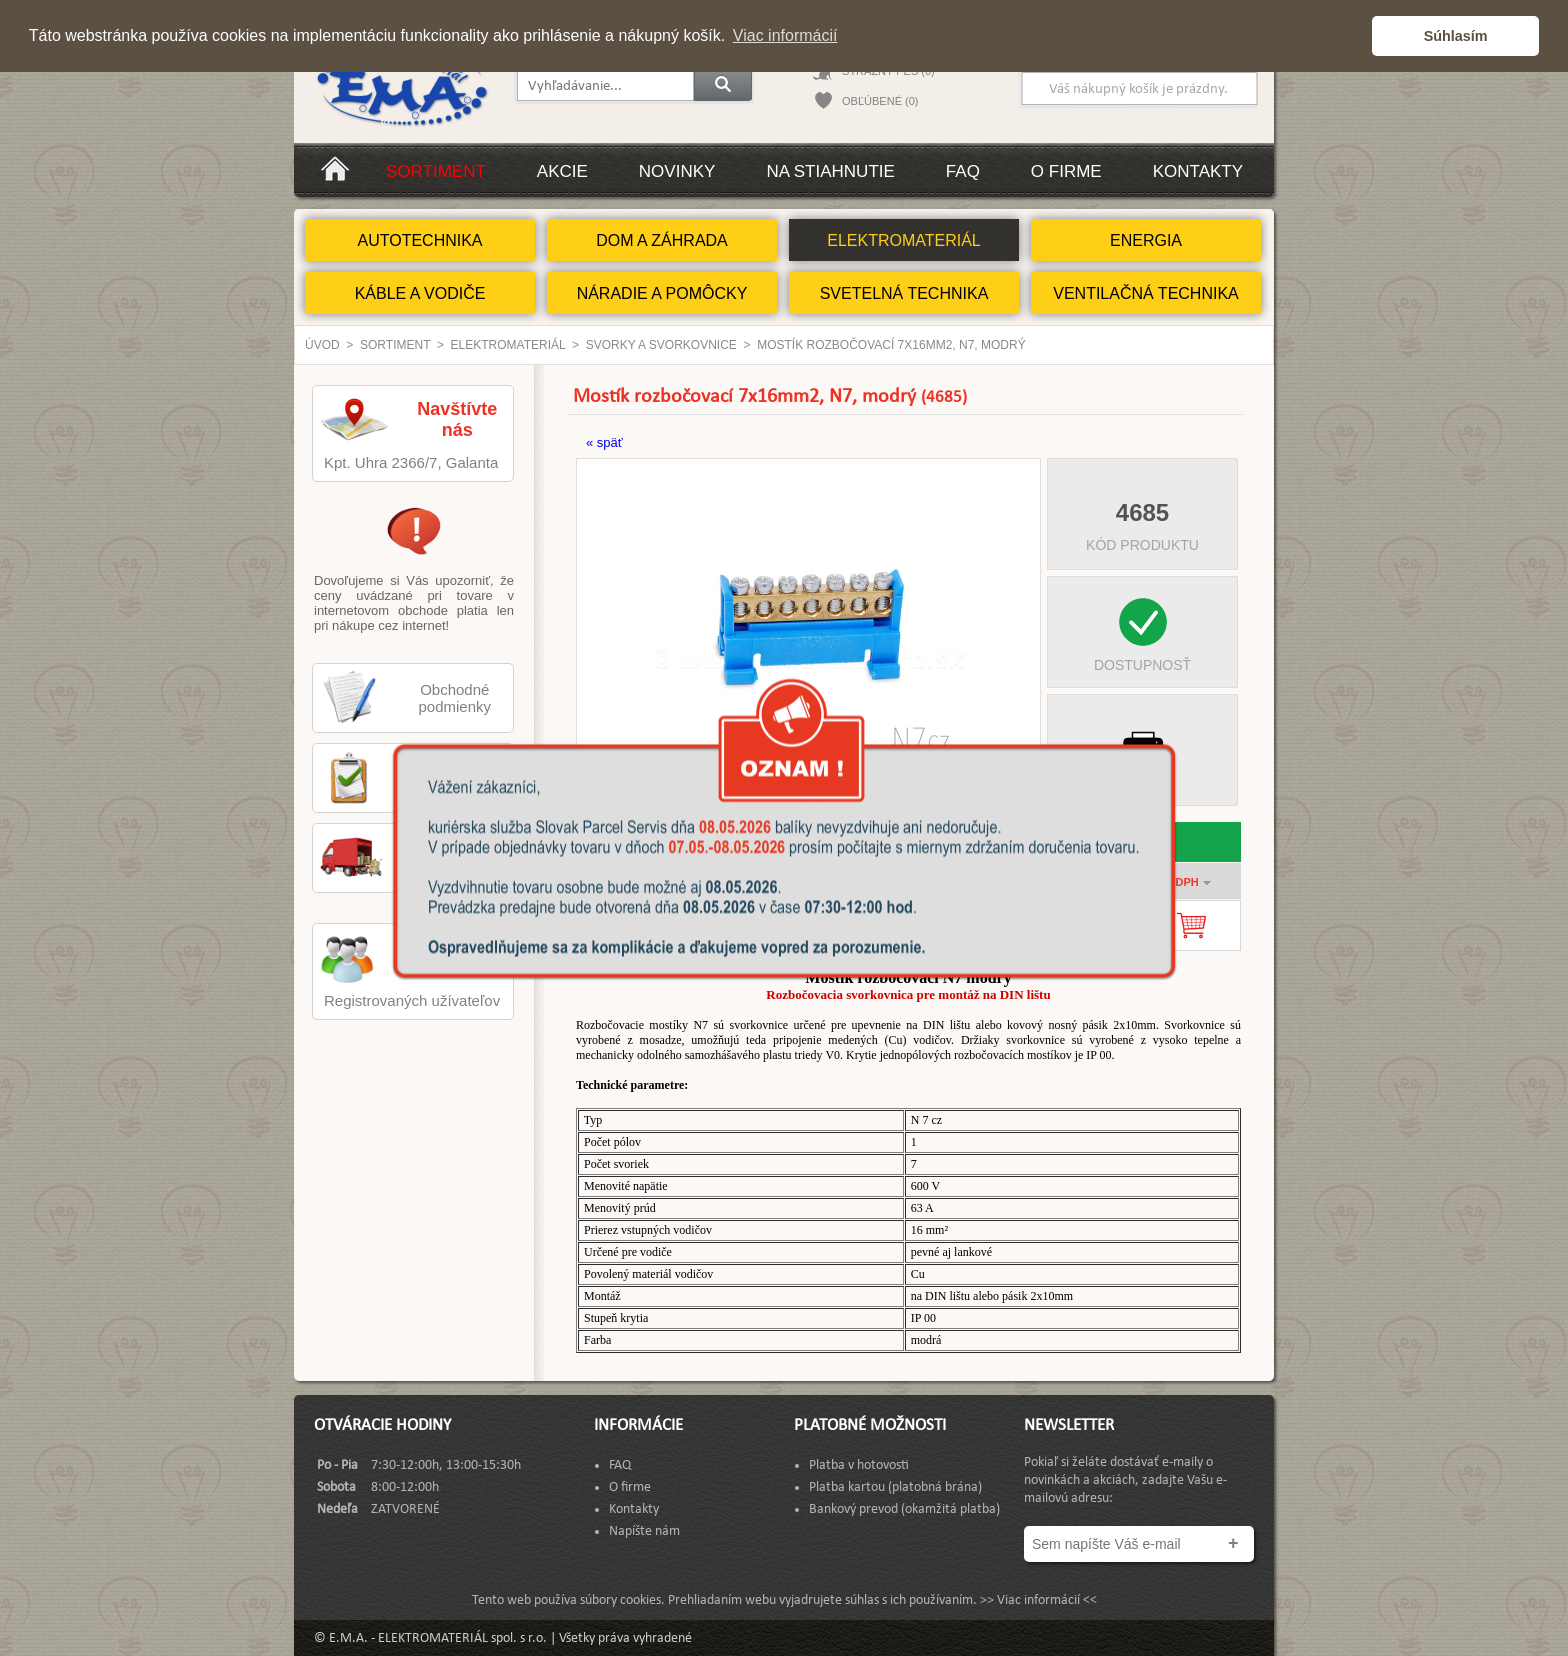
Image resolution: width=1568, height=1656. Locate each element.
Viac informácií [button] (785, 35)
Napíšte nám (644, 1531)
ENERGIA (1146, 240)
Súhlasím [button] (1456, 36)
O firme (1066, 171)
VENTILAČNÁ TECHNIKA (1146, 293)
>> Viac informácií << (1038, 1600)
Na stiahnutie (830, 171)
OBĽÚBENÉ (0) (880, 101)
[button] (1351, 36)
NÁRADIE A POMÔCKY (662, 293)
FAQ (963, 171)
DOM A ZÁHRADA (662, 240)
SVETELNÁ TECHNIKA (904, 293)
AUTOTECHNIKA (419, 240)
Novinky (677, 171)
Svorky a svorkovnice (661, 345)
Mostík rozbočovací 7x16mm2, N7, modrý (891, 345)
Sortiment (436, 171)
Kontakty (1198, 171)
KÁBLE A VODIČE (420, 293)
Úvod (322, 345)
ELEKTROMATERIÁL (904, 240)
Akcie (562, 171)
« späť (604, 442)
